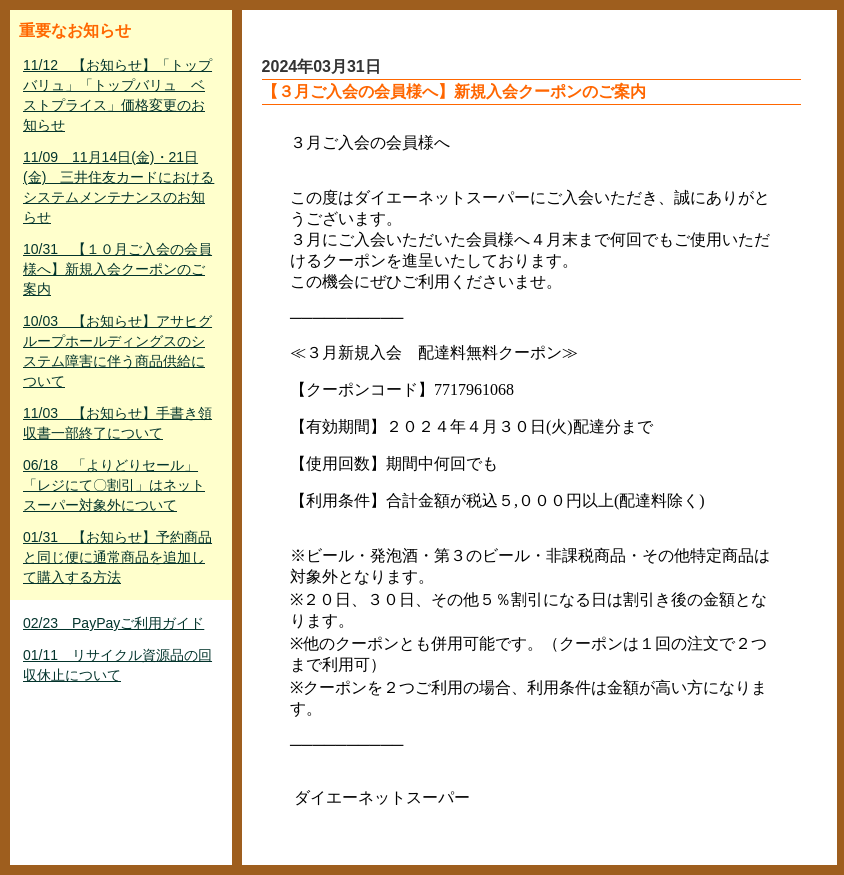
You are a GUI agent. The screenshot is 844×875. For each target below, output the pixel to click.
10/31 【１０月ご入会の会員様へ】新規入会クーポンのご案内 (117, 269)
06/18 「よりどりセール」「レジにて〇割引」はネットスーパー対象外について (114, 485)
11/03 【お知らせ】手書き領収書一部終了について (117, 423)
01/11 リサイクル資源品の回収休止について (117, 665)
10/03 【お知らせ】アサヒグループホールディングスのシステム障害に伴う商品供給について (117, 351)
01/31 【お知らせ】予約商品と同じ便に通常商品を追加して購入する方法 (117, 557)
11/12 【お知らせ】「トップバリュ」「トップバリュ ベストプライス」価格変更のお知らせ (117, 95)
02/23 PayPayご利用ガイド (113, 623)
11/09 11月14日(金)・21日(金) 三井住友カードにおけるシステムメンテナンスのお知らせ (118, 187)
